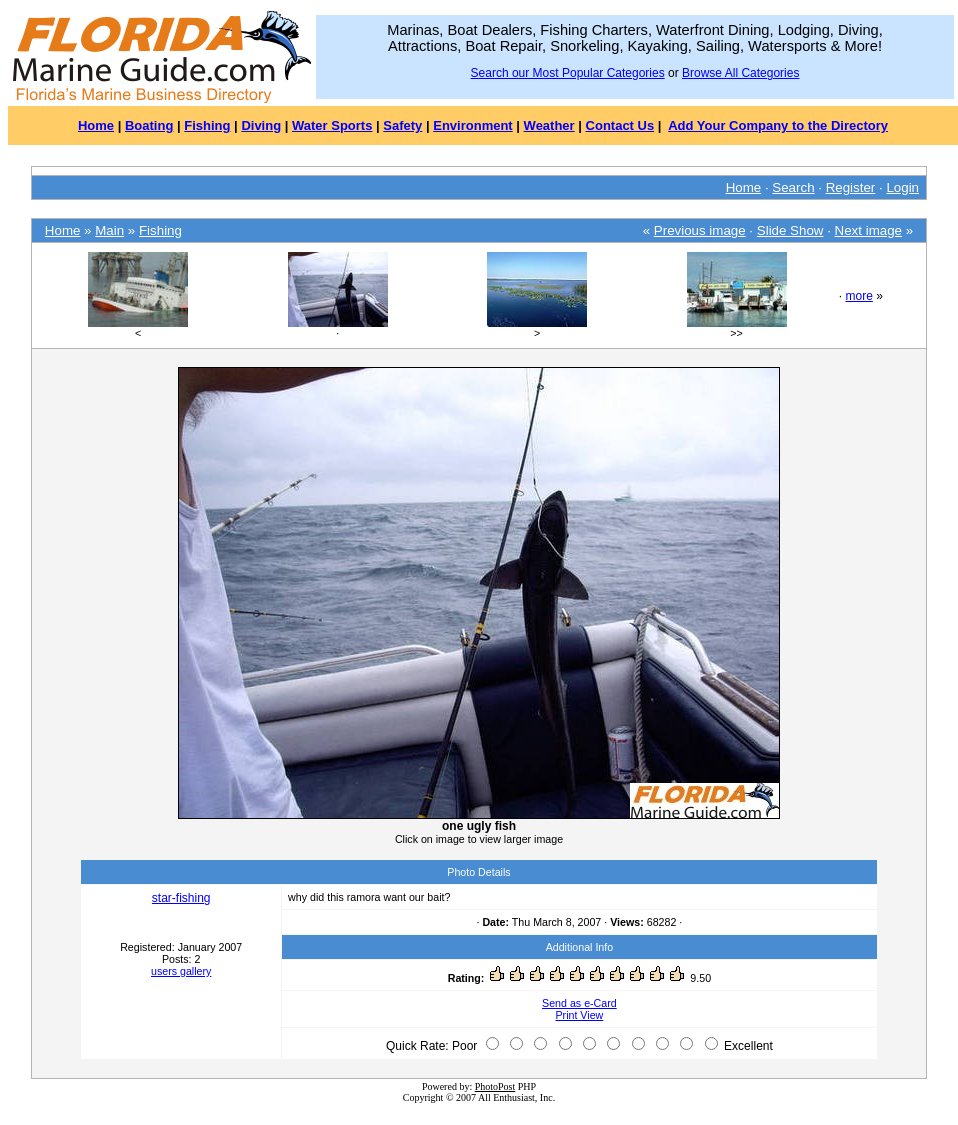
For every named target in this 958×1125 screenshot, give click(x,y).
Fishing (207, 125)
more (858, 296)
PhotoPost (495, 1086)
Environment (472, 125)
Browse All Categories (740, 73)
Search (793, 187)
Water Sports (332, 125)
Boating (149, 125)
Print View (580, 1015)
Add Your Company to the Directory (778, 125)
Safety (402, 125)
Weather (549, 125)
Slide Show (790, 230)
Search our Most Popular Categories (568, 73)
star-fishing (181, 898)
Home (96, 125)
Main (109, 230)
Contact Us (620, 125)
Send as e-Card (579, 1003)
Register (851, 187)
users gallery (181, 971)
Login (902, 187)
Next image (868, 230)
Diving (261, 125)
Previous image (700, 230)
